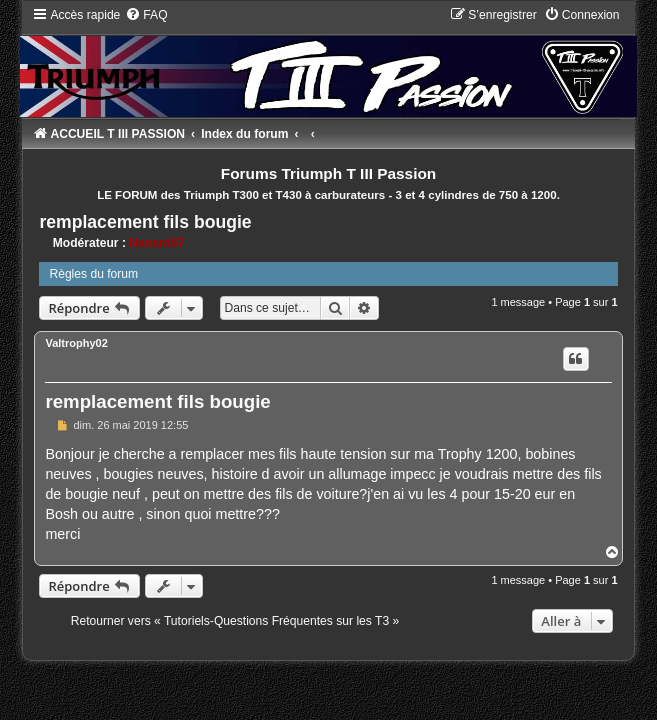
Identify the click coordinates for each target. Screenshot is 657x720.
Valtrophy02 (76, 343)
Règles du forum (93, 274)
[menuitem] (146, 15)
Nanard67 (156, 243)
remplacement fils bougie (145, 222)
